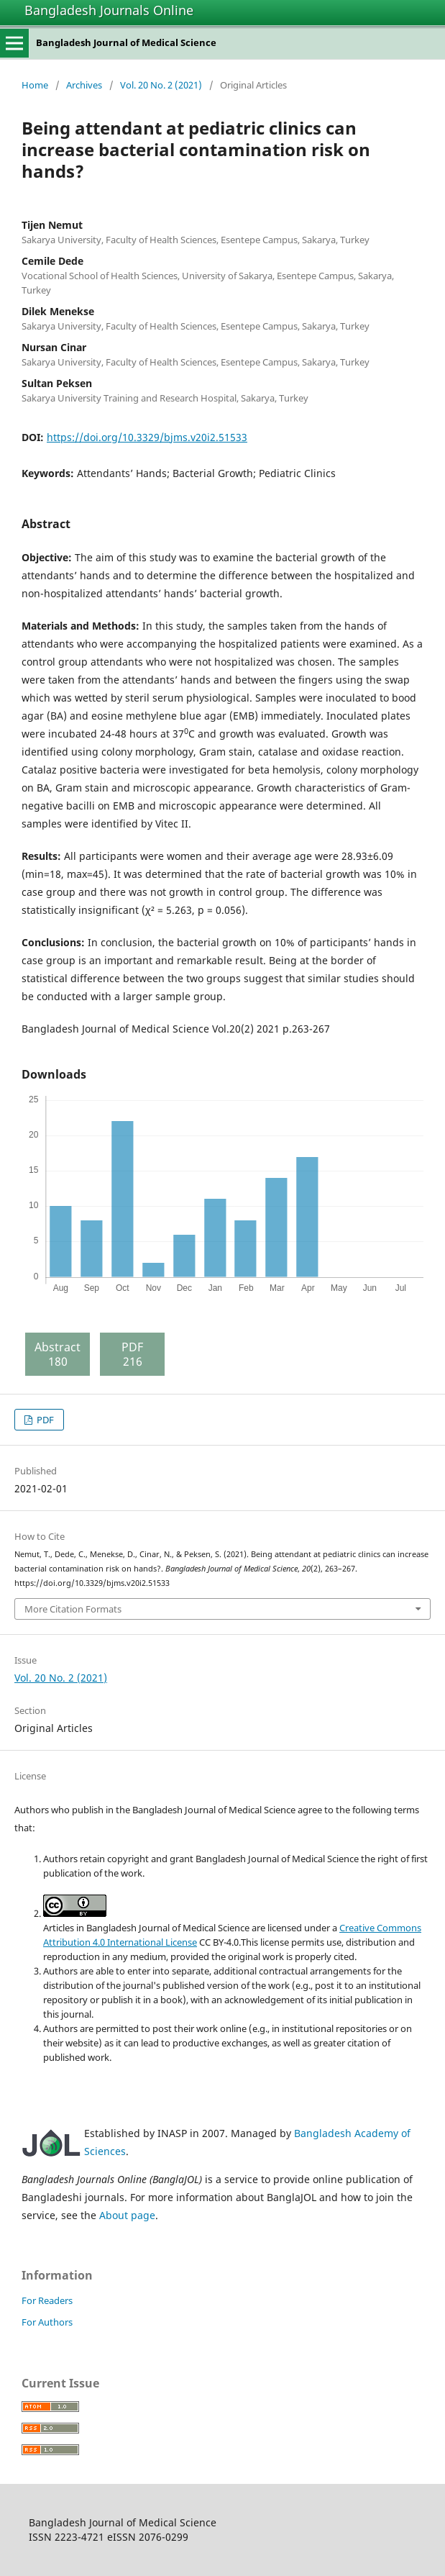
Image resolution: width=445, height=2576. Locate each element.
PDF (44, 1419)
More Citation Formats (72, 1608)
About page (127, 2215)
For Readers (47, 2300)
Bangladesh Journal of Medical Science (126, 42)
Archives (84, 84)
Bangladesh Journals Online (108, 10)
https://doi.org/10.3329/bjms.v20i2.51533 (147, 437)
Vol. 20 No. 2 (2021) (161, 84)
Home (35, 84)
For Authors (47, 2322)
